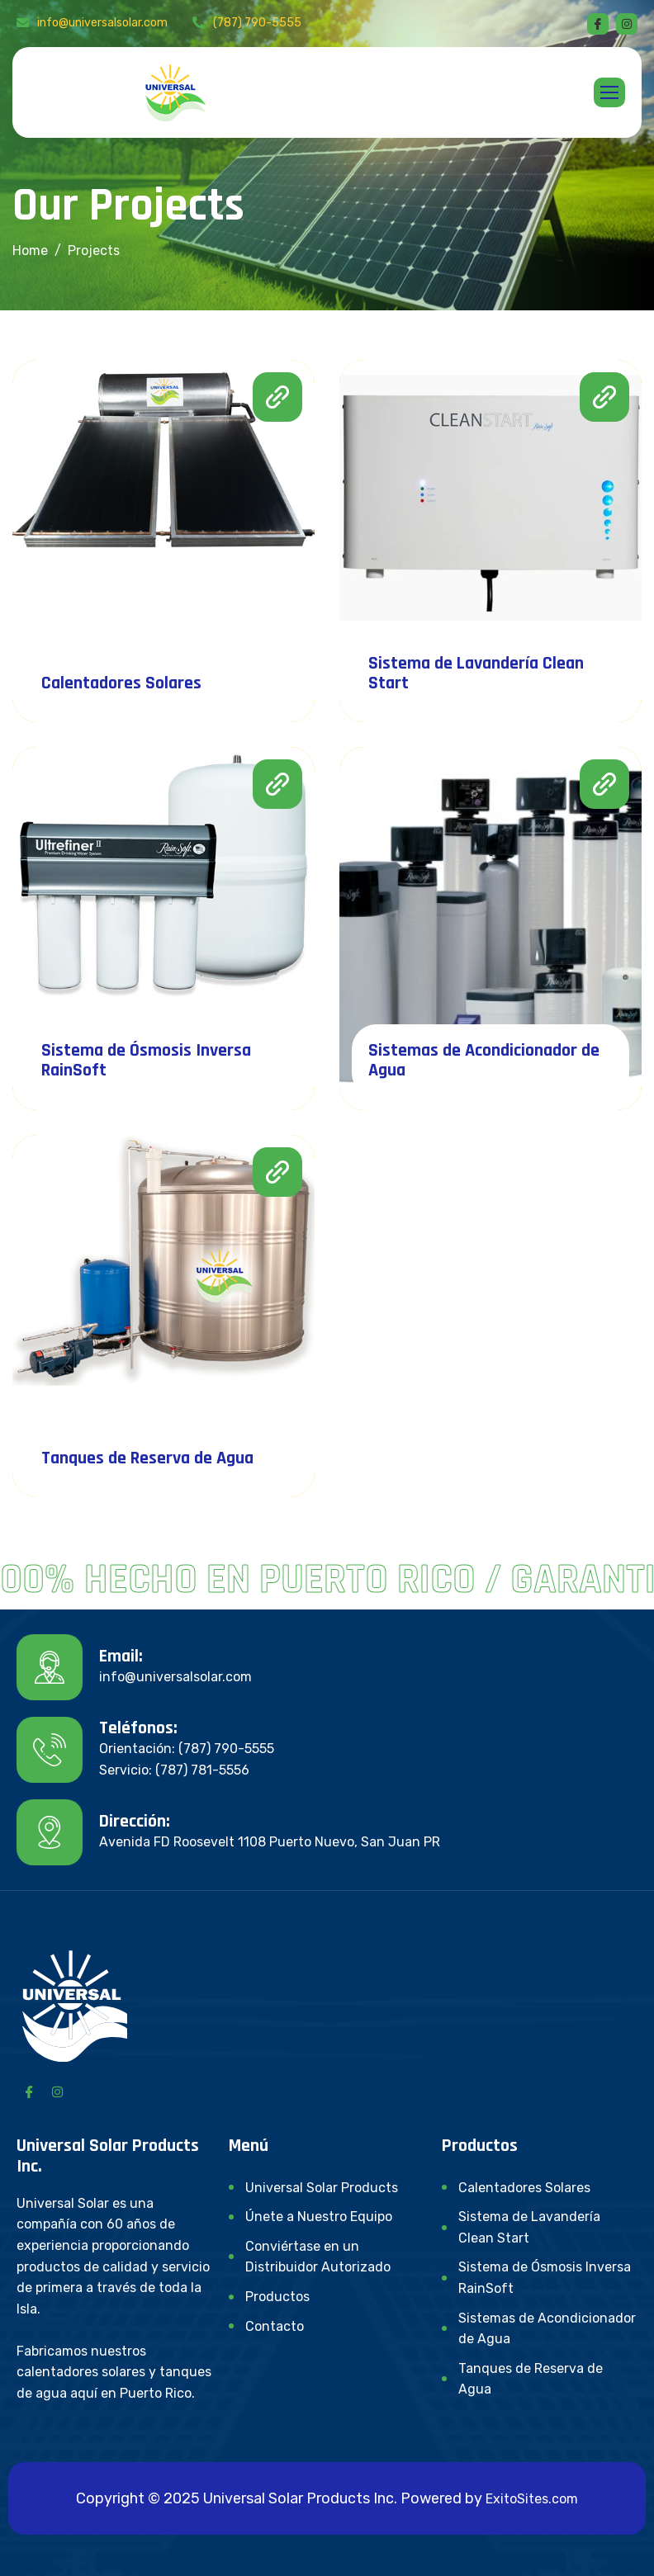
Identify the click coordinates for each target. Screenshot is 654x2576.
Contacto (274, 2326)
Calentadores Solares (121, 683)
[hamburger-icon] (609, 92)
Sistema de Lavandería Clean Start (476, 673)
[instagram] (626, 24)
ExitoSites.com (532, 2499)
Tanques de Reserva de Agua (147, 1458)
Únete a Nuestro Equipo (318, 2216)
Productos (277, 2296)
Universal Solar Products (321, 2188)
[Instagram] (57, 2090)
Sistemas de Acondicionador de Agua (484, 1060)
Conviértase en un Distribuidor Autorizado (318, 2257)
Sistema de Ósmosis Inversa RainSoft (146, 1060)
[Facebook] (598, 24)
